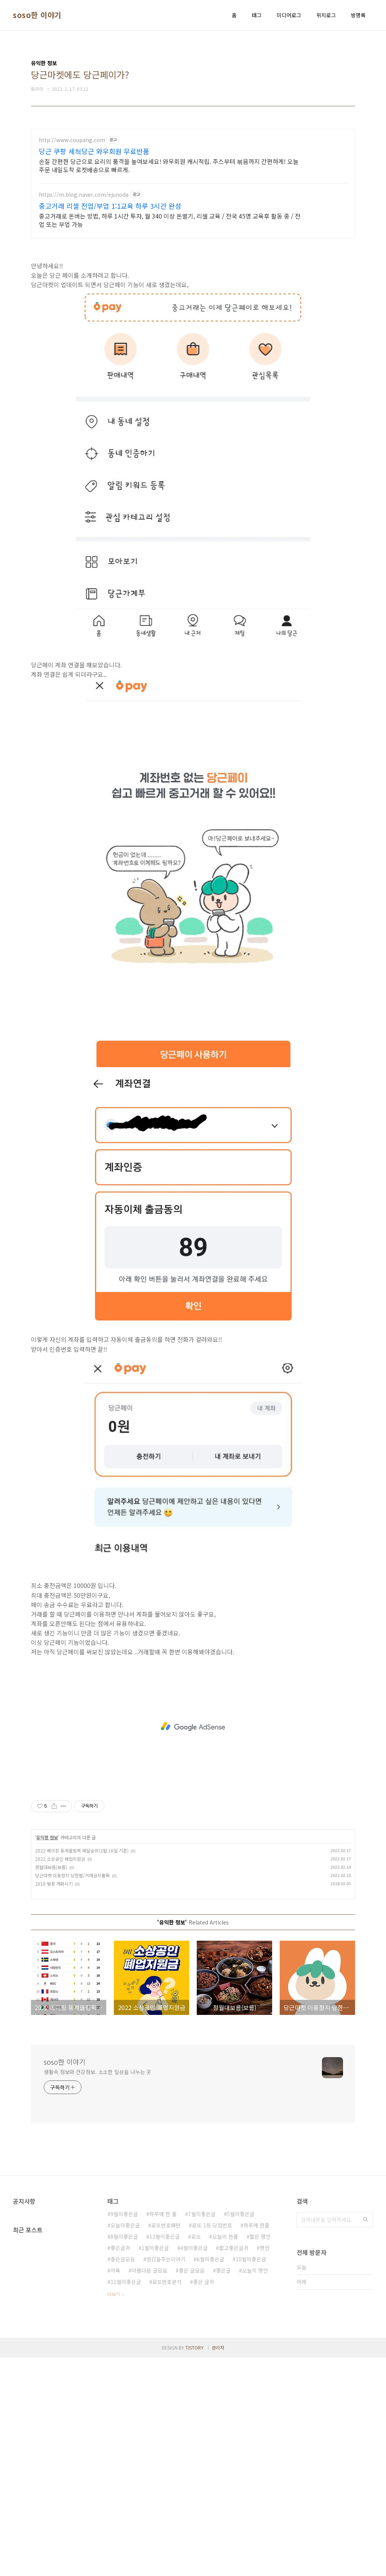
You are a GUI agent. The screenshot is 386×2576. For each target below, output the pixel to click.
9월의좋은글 (124, 2432)
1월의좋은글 (155, 2466)
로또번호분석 (167, 2500)
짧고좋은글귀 (233, 2466)
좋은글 (223, 2488)
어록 (115, 2488)
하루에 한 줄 (163, 2432)
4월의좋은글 (194, 2466)
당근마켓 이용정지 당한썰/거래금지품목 (72, 2093)
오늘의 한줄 (225, 2454)
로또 (196, 2454)
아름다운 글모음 (149, 2488)
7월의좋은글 (202, 2432)
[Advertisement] (193, 181)
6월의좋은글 (210, 2477)
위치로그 (326, 15)
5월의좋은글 (240, 2432)
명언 (265, 2466)
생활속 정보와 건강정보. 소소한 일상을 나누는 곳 (97, 2290)
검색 (365, 2438)
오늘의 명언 (255, 2488)
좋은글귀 (120, 2466)
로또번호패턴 (166, 2443)
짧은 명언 (260, 2454)
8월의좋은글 (124, 2454)
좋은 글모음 (192, 2488)
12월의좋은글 (164, 2454)
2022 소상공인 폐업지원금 (60, 2077)
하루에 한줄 (257, 2443)
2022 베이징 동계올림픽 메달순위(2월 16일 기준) (82, 2068)
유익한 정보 (47, 2055)
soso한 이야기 (37, 15)
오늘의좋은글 (125, 2443)
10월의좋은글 (251, 2477)
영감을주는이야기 (165, 2477)
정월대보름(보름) (51, 2085)
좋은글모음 (122, 2477)
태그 (257, 15)
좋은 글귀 (203, 2500)
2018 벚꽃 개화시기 (54, 2102)
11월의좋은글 (125, 2500)
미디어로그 (289, 15)
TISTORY (194, 2565)
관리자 (218, 2565)
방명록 (358, 15)
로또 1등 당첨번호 (212, 2443)
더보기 (113, 2512)
